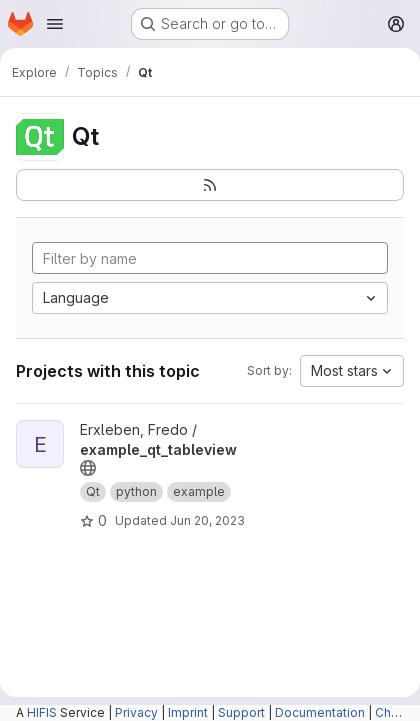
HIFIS (42, 712)
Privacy (136, 712)
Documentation (320, 712)
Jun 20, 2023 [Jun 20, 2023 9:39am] (207, 520)
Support (241, 712)
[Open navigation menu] (55, 24)
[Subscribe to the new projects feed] (210, 185)
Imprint (188, 712)
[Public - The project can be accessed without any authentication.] (88, 468)
